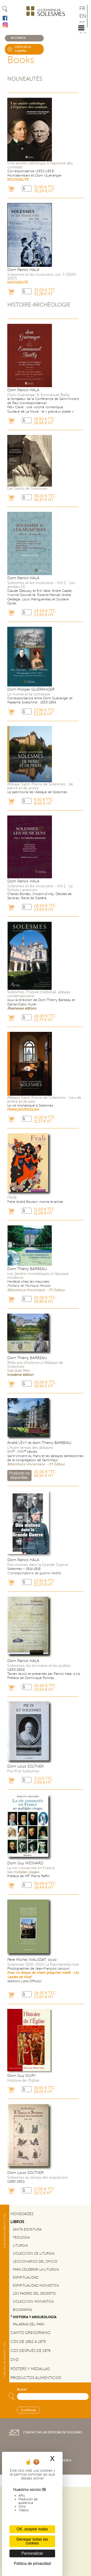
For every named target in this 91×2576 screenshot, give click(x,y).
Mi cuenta (18, 38)
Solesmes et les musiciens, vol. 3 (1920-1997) (42, 276)
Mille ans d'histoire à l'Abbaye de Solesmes (35, 1365)
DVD (14, 2359)
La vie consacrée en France (31, 1868)
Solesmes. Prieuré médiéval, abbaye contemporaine (38, 994)
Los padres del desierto (34, 2293)
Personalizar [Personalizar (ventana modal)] (32, 2553)
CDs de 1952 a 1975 (28, 2342)
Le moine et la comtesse (28, 694)
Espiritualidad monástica (36, 2285)
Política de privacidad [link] (32, 2563)
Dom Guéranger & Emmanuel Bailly (38, 395)
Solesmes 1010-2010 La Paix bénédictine (43, 1964)
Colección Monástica (33, 2301)
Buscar (22, 2389)
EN (82, 16)
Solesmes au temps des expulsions (37, 2177)
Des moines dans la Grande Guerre (37, 1565)
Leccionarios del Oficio (35, 2261)
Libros (17, 2222)
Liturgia (20, 2245)
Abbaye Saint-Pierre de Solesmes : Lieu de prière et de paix (44, 1099)
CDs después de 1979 (30, 2350)
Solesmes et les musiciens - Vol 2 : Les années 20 (41, 585)
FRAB (12, 1198)
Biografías (22, 2310)
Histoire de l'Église (23, 2080)
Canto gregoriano (30, 2333)
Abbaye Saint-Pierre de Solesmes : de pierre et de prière (40, 786)
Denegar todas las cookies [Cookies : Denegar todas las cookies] (32, 2541)
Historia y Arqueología (35, 2317)
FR (82, 8)
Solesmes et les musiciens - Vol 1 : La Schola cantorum (40, 888)
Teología (21, 2237)
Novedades (21, 2214)
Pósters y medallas (30, 2369)
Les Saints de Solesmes (27, 488)
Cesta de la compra (23, 49)
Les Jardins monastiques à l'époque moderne (38, 1276)
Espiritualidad (25, 2277)
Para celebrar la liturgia (36, 2269)
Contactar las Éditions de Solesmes (52, 2432)
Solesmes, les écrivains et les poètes (39, 1666)
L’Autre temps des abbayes (30, 1448)
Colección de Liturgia (33, 2253)
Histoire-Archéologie (38, 305)
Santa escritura (27, 2229)
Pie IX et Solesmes (23, 1771)
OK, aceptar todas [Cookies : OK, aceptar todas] (32, 2529)
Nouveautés (24, 79)
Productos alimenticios (35, 2378)
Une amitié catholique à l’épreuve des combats (40, 165)
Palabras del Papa (28, 2324)
